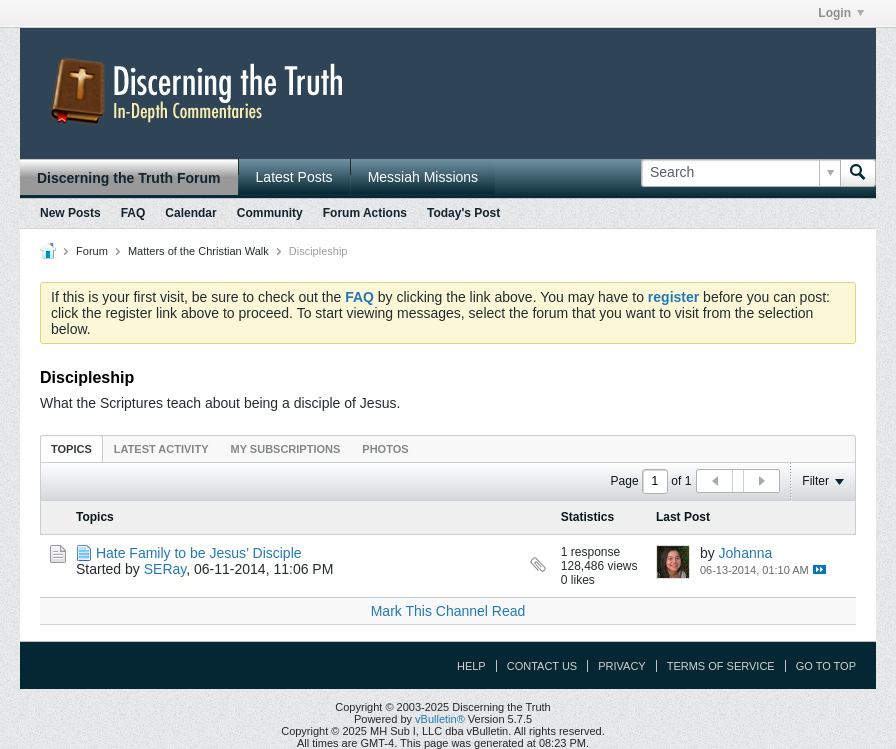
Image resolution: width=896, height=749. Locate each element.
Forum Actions (365, 213)
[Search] (740, 173)
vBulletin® (440, 719)
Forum (92, 251)
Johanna (746, 553)
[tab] (71, 448)
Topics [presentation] (71, 449)
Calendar (190, 213)
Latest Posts (294, 177)
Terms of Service (721, 666)
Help (471, 666)
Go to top (826, 666)
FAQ (133, 213)
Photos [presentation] (385, 449)
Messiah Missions (423, 177)
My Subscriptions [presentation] (286, 449)
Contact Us (542, 666)
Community (270, 213)
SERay (165, 569)
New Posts (70, 213)
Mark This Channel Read (448, 611)
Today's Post (463, 213)
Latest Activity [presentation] (161, 449)
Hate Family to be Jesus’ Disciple (199, 553)
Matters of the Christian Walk (198, 251)
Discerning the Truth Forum (129, 178)
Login (841, 13)
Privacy (621, 666)
